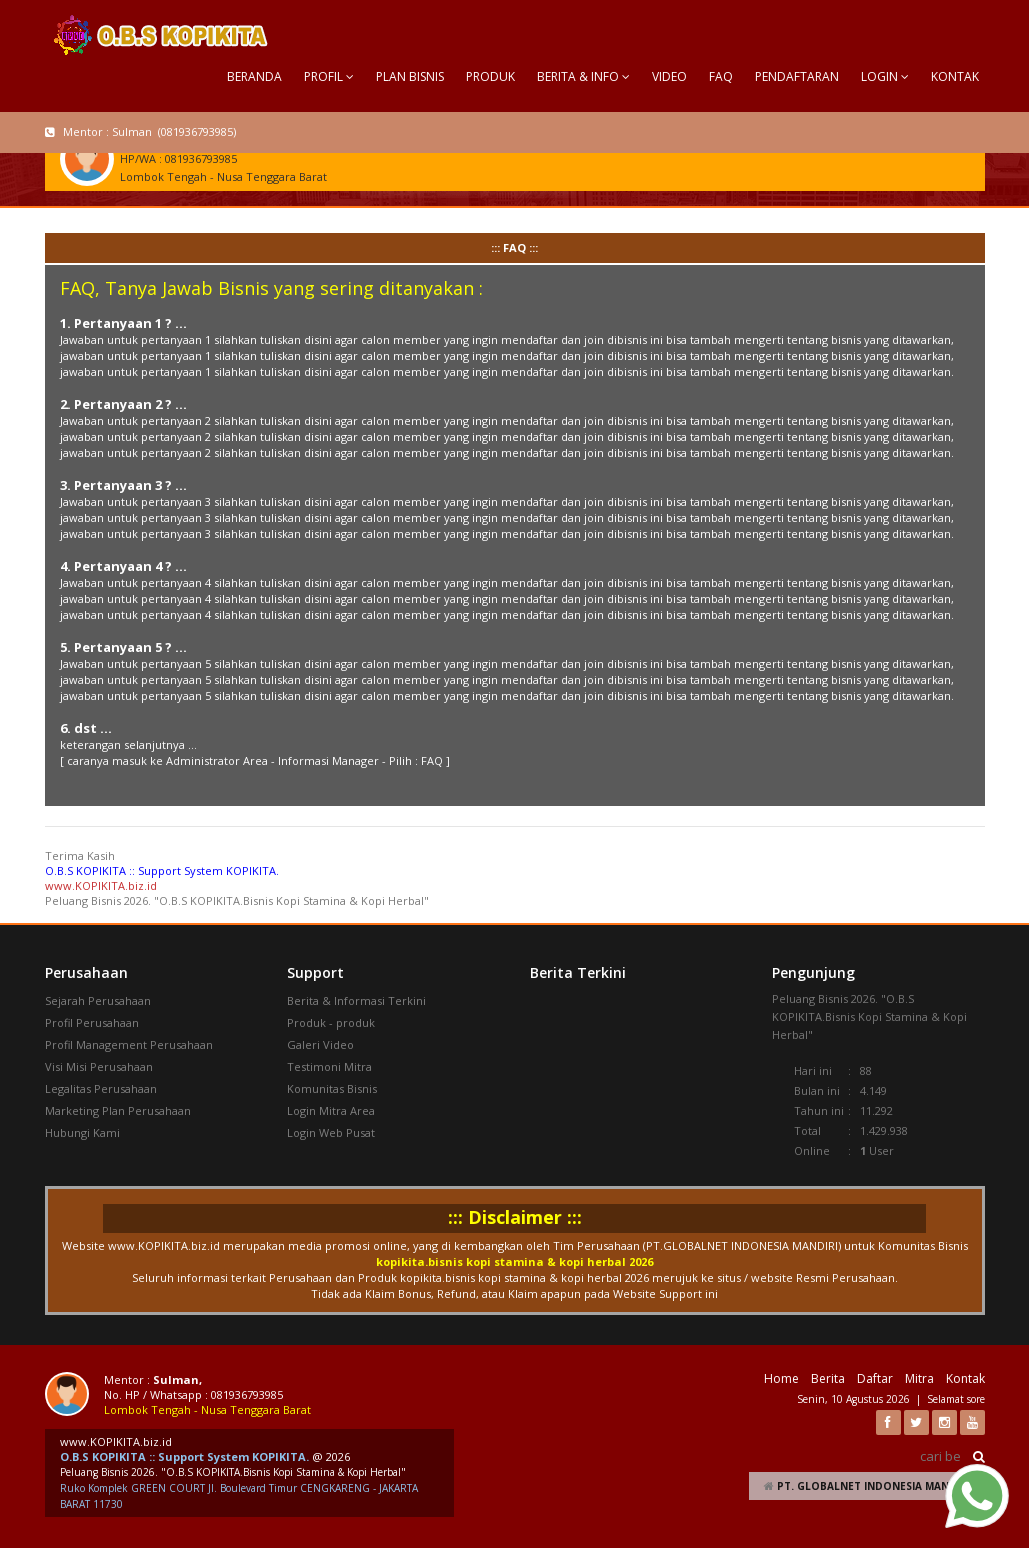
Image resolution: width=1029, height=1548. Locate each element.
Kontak (965, 1378)
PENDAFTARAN (797, 76)
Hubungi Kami (82, 1132)
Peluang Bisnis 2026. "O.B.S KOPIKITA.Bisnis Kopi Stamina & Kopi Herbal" (233, 1472)
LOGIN (885, 76)
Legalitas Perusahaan (101, 1088)
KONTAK (955, 76)
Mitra (919, 1378)
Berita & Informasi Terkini (356, 1000)
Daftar (875, 1378)
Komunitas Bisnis (332, 1088)
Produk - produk (331, 1022)
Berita (828, 1378)
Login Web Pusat (331, 1132)
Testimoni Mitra (329, 1066)
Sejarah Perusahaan (98, 1000)
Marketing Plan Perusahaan (118, 1110)
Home (781, 1378)
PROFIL (329, 76)
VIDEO (669, 76)
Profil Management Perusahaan (129, 1044)
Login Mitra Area (331, 1110)
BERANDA (254, 76)
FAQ (721, 76)
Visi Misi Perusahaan (99, 1066)
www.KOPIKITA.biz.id (101, 885)
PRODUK (490, 76)
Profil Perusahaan (92, 1022)
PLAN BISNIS (410, 76)
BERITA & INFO (583, 76)
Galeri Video (320, 1044)
